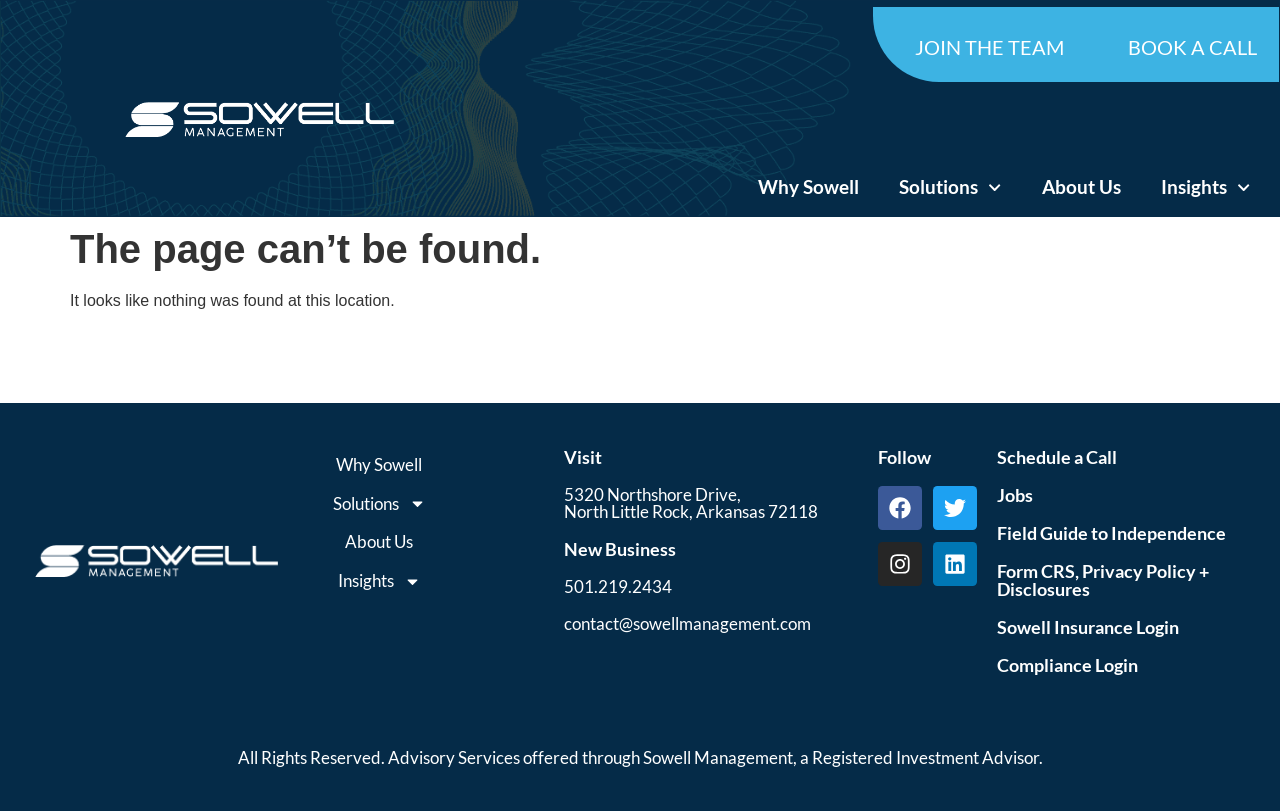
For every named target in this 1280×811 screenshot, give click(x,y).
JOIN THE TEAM (989, 47)
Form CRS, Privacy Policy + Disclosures (1103, 580)
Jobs (1015, 495)
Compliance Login (1067, 665)
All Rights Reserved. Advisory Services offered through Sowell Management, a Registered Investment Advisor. (640, 757)
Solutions (950, 187)
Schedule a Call (1057, 457)
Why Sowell (808, 186)
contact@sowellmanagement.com (687, 623)
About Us (1081, 186)
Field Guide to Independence (1111, 533)
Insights (1205, 187)
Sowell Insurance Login (1088, 627)
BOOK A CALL (1192, 47)
